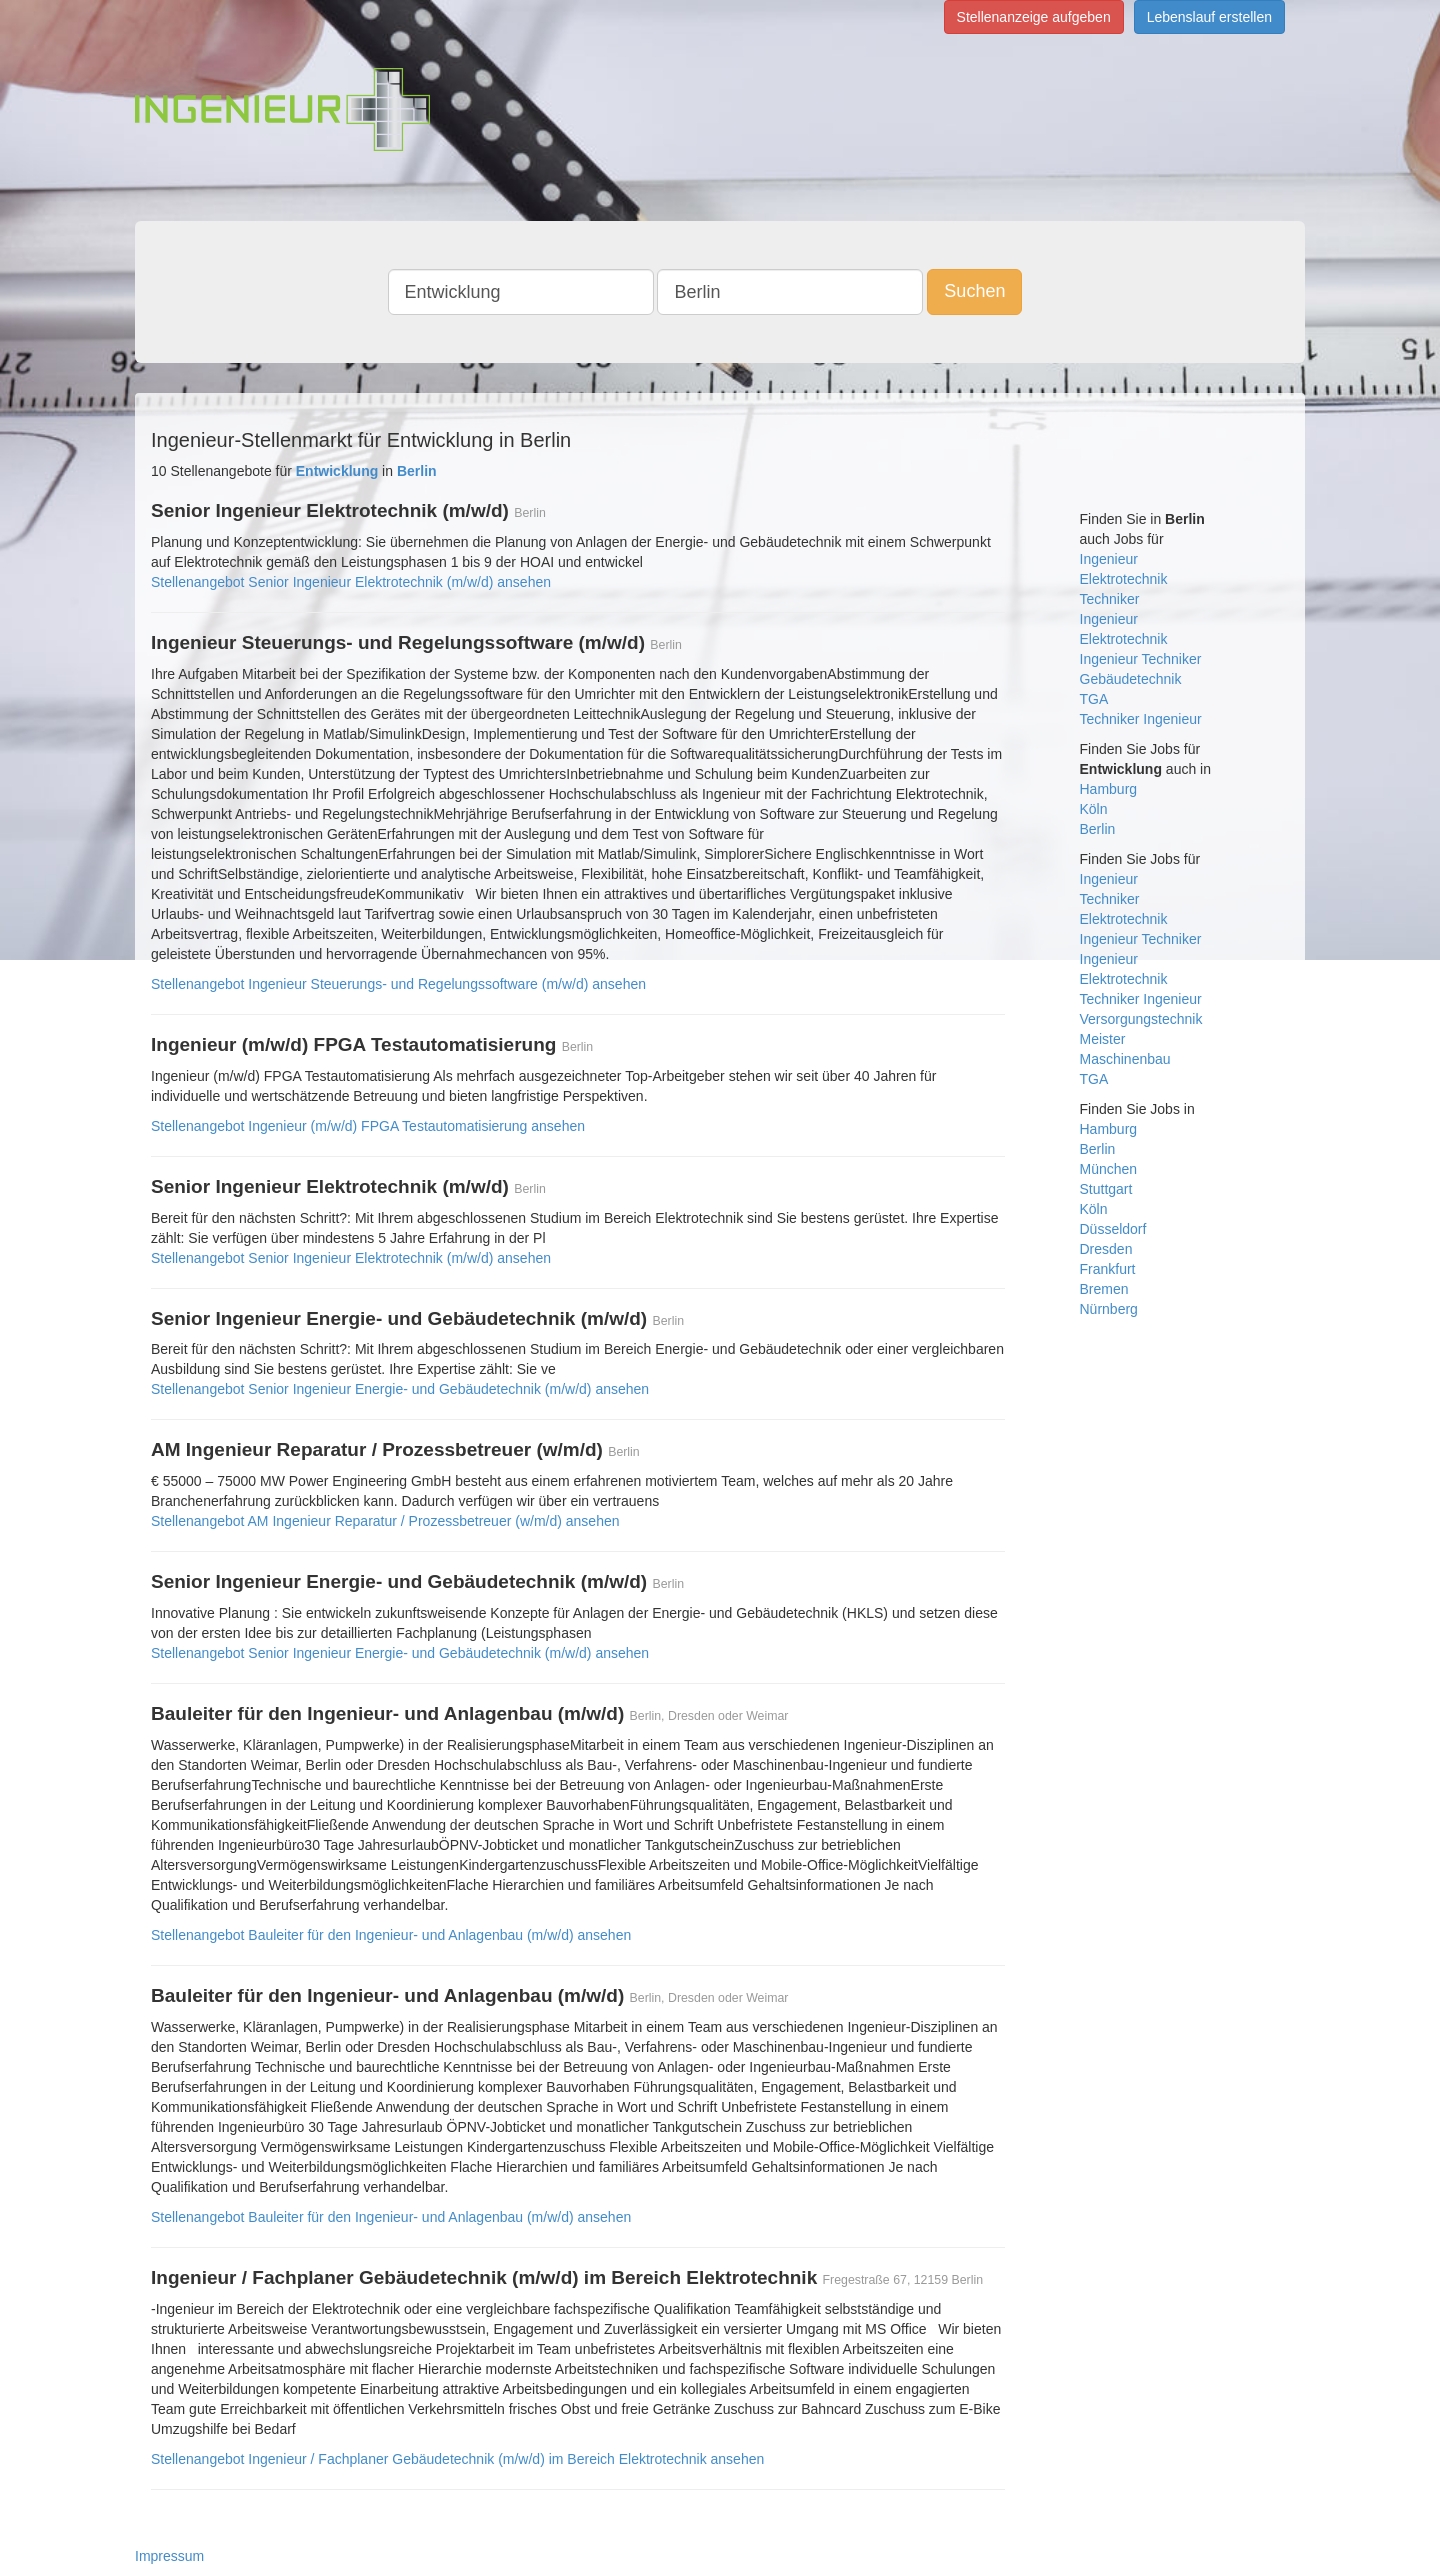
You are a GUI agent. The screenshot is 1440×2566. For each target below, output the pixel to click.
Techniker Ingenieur (1141, 719)
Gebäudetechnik (1131, 679)
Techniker (1110, 599)
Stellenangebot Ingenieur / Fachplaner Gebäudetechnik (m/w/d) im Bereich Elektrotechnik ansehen (457, 2459)
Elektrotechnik (1124, 579)
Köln (1094, 809)
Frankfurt (1108, 1269)
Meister (1103, 1039)
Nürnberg (1109, 1309)
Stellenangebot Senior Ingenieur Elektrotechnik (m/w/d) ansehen (351, 582)
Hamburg (1109, 789)
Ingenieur (1109, 559)
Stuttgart (1106, 1189)
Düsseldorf (1113, 1229)
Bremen (1104, 1289)
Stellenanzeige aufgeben (1034, 17)
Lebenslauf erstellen (1209, 17)
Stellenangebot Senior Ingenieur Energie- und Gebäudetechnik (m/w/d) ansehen (400, 1389)
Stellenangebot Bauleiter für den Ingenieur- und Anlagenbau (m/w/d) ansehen (391, 1935)
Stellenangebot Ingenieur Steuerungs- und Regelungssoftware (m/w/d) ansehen (398, 984)
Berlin (1098, 829)
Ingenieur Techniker (1141, 659)
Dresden (1106, 1249)
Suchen (974, 291)
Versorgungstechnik (1141, 1019)
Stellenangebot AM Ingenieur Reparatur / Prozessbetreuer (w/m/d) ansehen (385, 1521)
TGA (1094, 699)
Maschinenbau (1125, 1059)
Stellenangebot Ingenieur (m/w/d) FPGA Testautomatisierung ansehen (368, 1126)
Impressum (169, 2556)
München (1109, 1169)
